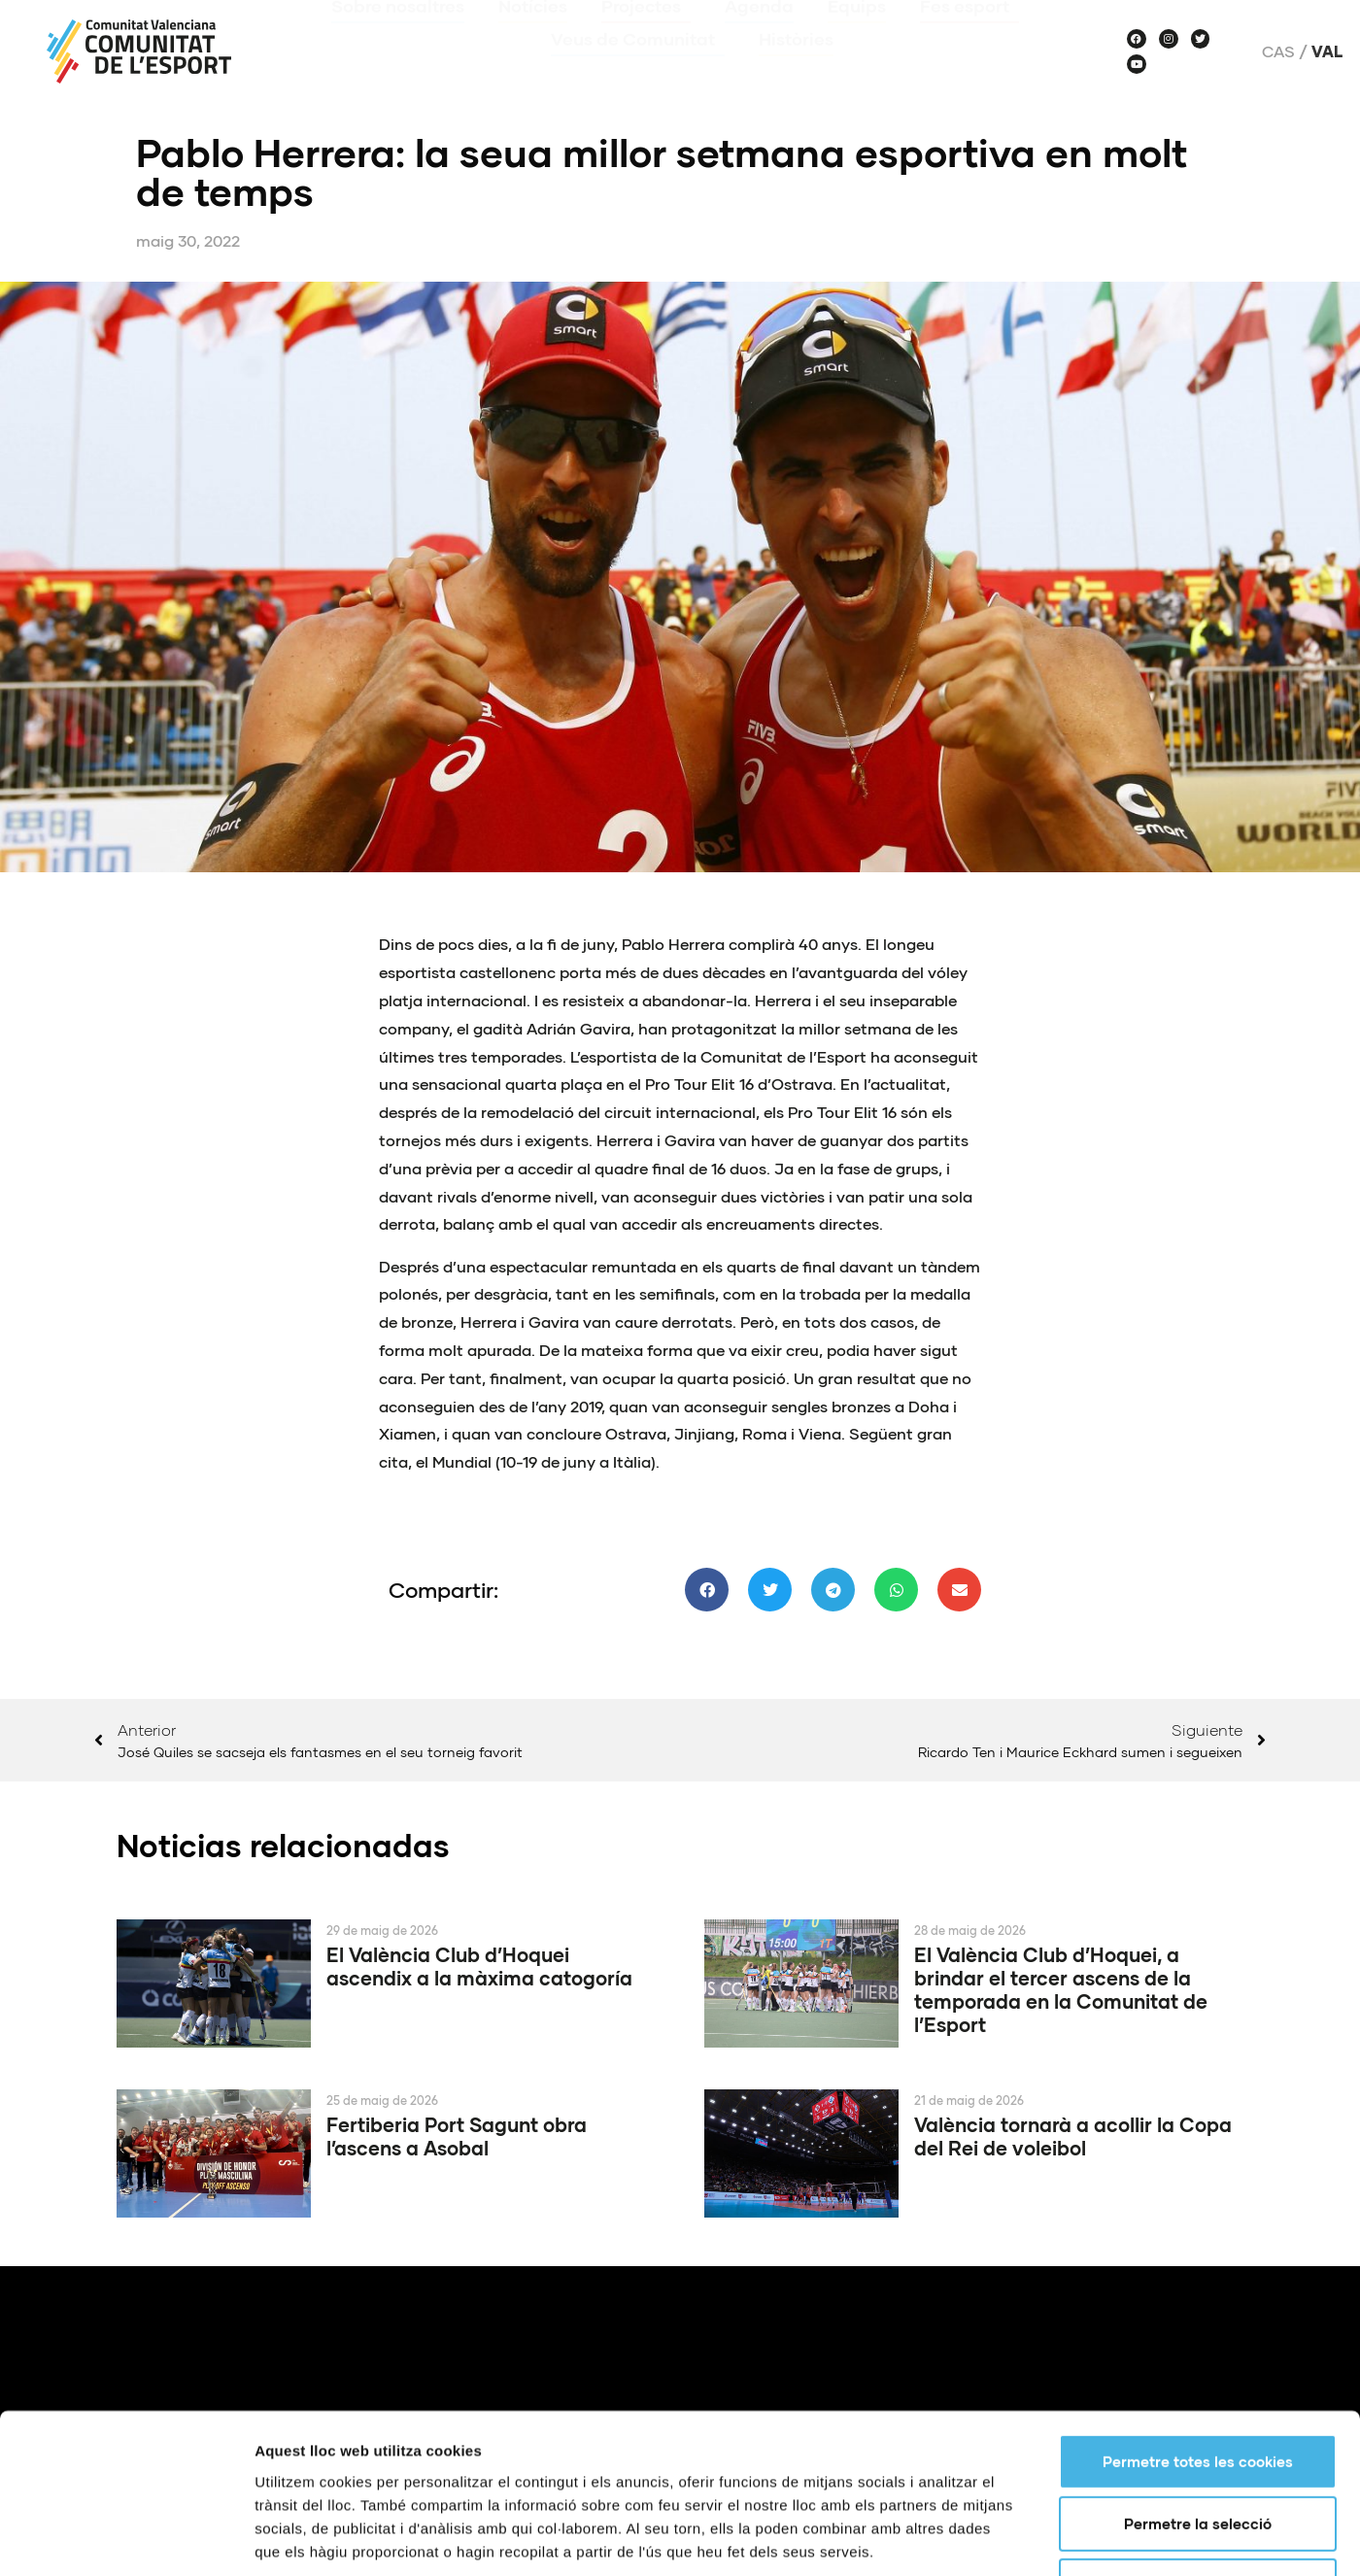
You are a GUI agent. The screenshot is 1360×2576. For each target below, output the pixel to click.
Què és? (1012, 2507)
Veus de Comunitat (638, 67)
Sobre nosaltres (397, 34)
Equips (857, 34)
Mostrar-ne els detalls (1118, 1819)
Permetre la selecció (1198, 1682)
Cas (1278, 51)
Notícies (532, 34)
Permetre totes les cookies (1198, 1620)
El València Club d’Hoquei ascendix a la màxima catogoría (479, 1966)
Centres (1119, 2507)
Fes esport (969, 34)
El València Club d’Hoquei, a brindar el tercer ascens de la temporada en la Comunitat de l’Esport (1060, 1989)
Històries (796, 67)
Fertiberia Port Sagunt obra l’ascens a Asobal (456, 2136)
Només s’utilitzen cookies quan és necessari (1206, 1744)
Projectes (646, 34)
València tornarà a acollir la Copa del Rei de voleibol (1073, 2136)
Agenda (759, 34)
